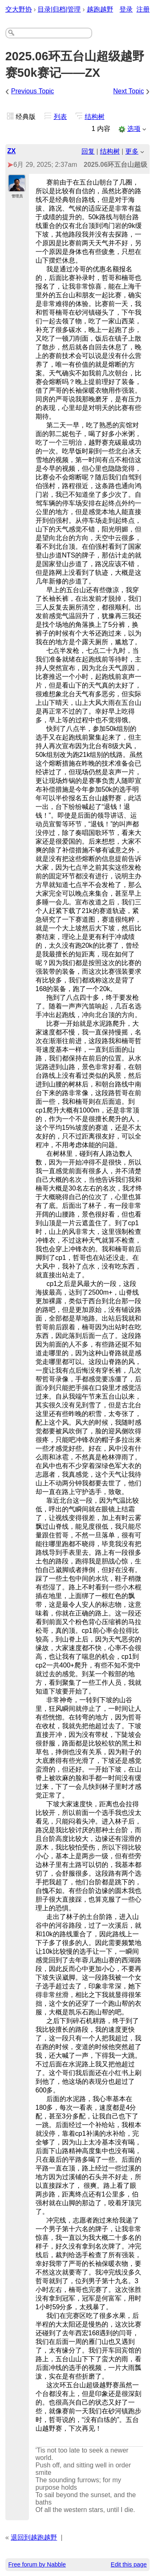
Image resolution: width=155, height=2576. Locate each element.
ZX (11, 150)
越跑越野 (100, 9)
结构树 (95, 116)
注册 (143, 9)
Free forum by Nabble (37, 2564)
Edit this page (129, 2564)
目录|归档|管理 (59, 9)
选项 (134, 128)
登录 (126, 9)
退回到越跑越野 (34, 2537)
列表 (60, 116)
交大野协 (18, 9)
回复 (88, 151)
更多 (131, 151)
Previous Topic (32, 91)
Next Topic (128, 91)
